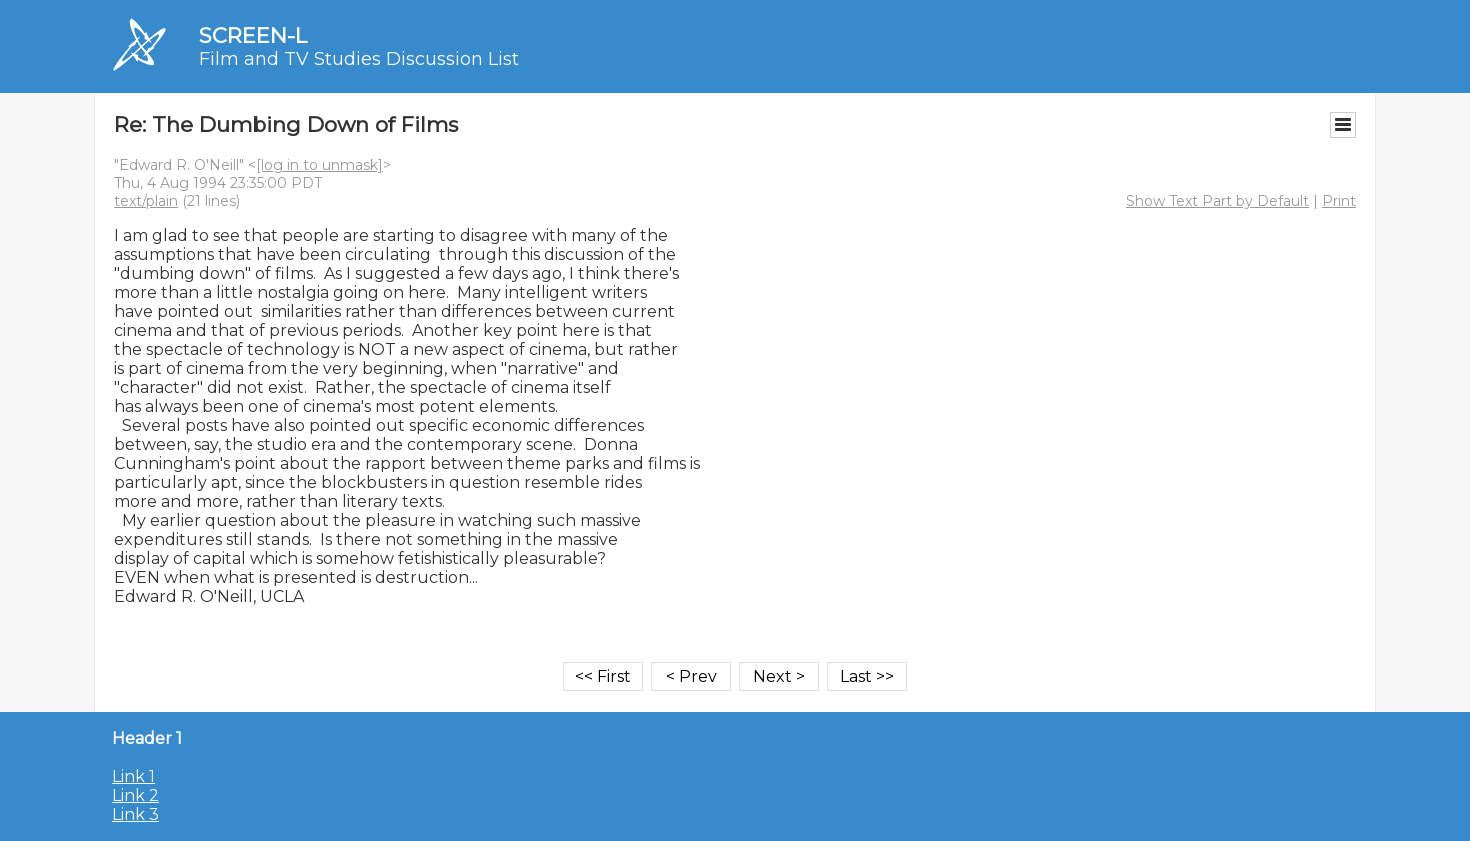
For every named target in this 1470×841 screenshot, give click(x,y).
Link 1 (133, 776)
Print (1339, 201)
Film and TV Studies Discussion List (359, 59)
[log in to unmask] (319, 165)
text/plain (146, 201)
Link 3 (135, 814)
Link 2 (135, 795)
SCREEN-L (253, 35)
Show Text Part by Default (1217, 201)
